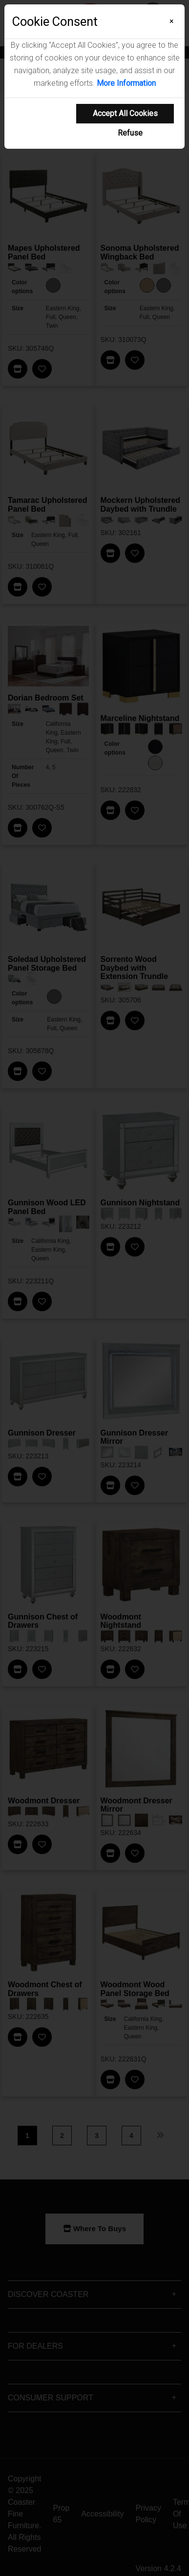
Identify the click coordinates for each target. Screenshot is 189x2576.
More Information (126, 83)
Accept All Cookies (125, 113)
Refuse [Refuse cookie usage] (130, 133)
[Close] (172, 21)
